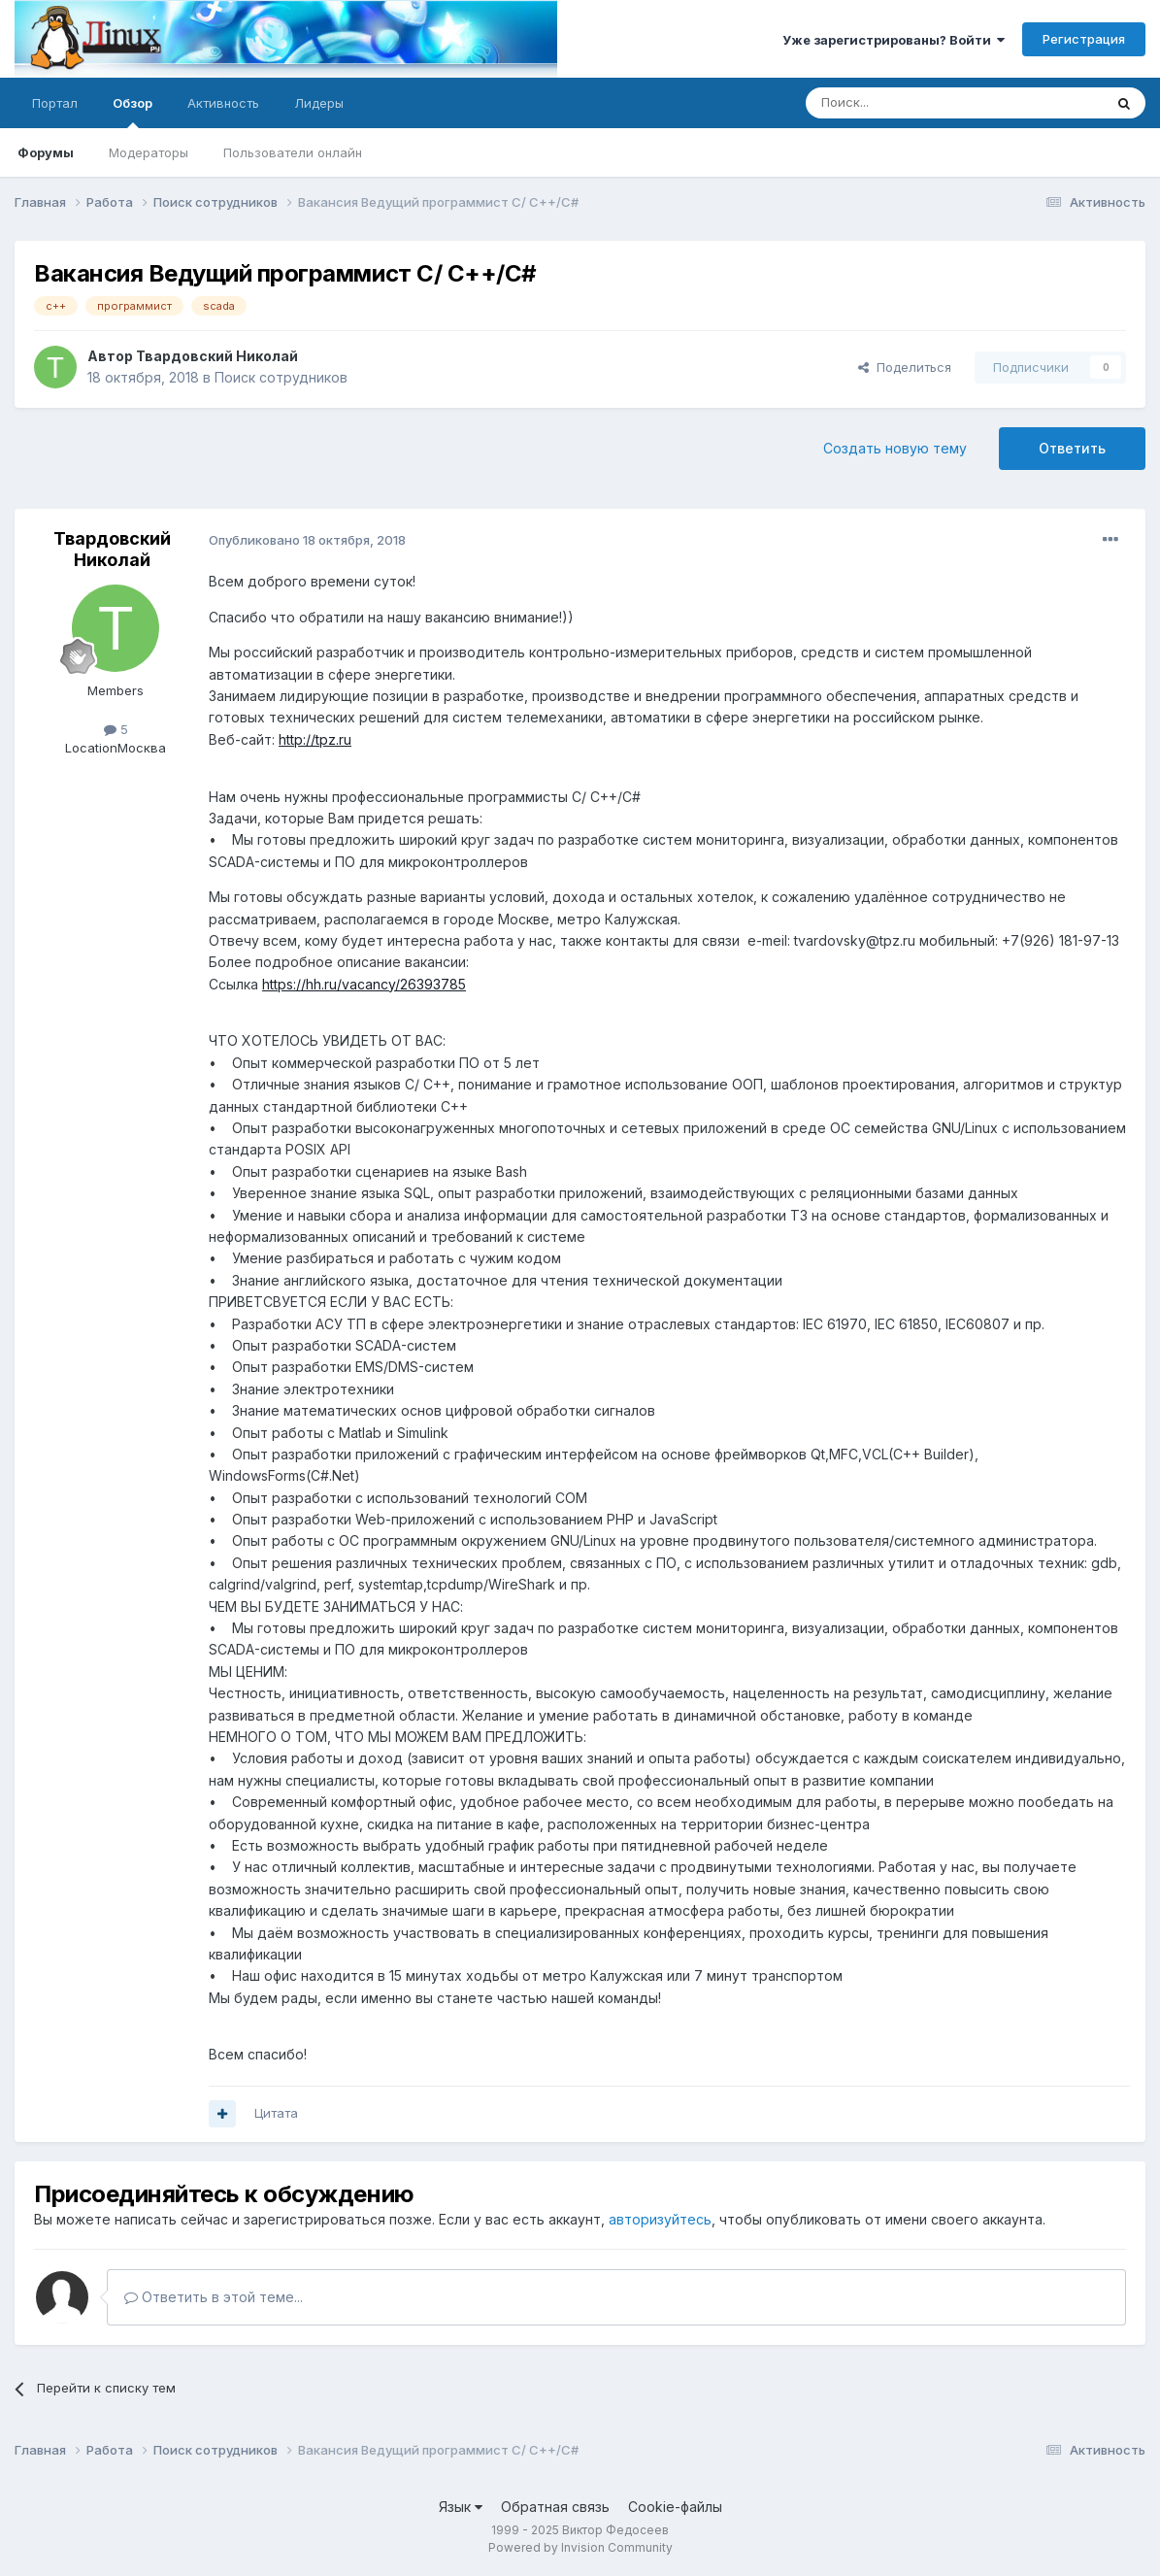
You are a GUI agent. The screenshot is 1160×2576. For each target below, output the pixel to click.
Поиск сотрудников (281, 377)
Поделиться (904, 367)
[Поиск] (909, 102)
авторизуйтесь (660, 2219)
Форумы (45, 152)
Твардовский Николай (217, 356)
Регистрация (1084, 39)
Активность (223, 103)
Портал (55, 103)
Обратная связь (555, 2506)
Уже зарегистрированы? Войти (893, 40)
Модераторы (148, 152)
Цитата (276, 2113)
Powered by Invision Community (580, 2547)
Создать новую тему (895, 448)
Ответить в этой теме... (213, 2297)
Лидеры (319, 103)
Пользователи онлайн (292, 152)
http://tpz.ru (315, 739)
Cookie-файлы (675, 2506)
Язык (460, 2506)
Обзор (132, 111)
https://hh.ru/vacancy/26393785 (364, 984)
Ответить (1072, 448)
